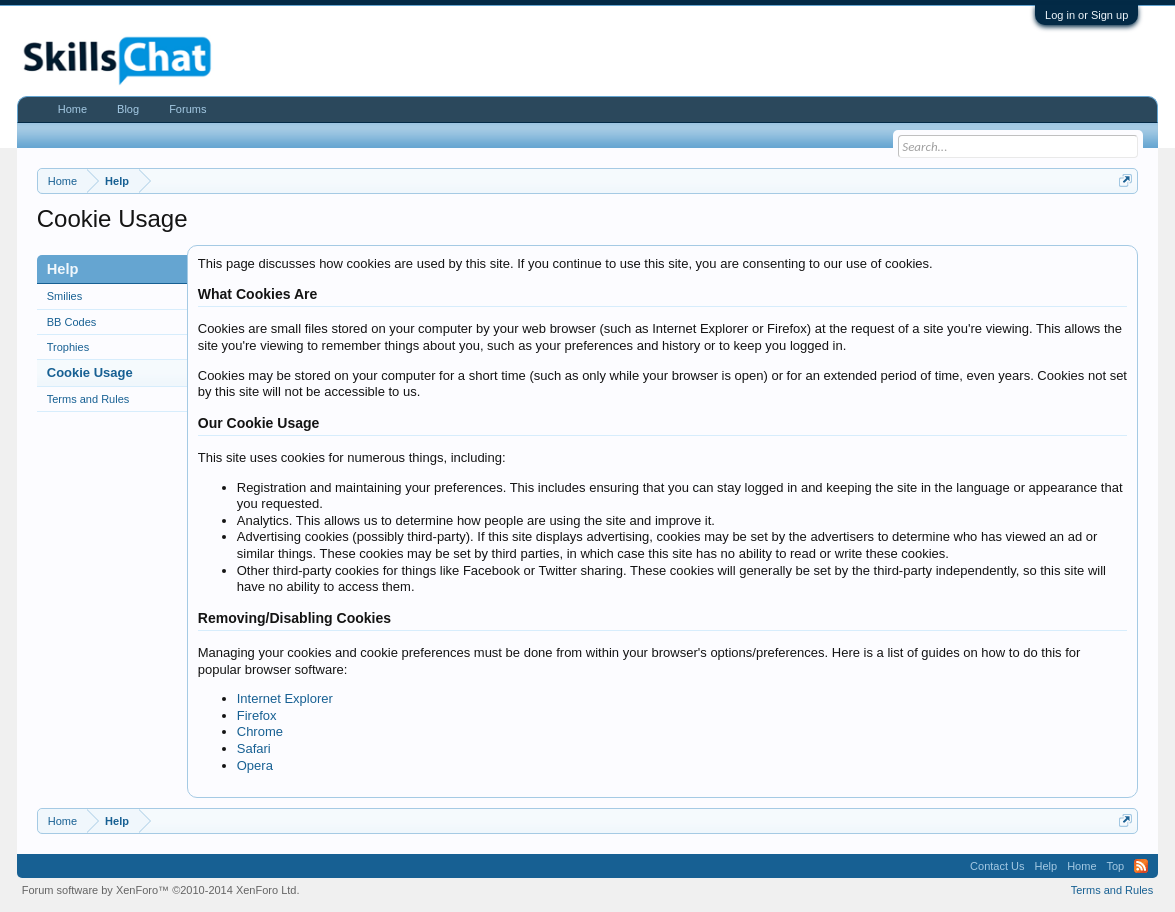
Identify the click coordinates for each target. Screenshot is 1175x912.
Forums (187, 109)
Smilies (64, 296)
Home (72, 109)
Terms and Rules (88, 399)
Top (1116, 866)
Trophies (68, 347)
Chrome (260, 731)
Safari (254, 748)
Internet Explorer (285, 698)
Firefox (257, 715)
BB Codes (72, 322)
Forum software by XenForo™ (161, 890)
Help (1046, 866)
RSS (1141, 866)
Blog (128, 109)
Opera (255, 765)
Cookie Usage (90, 372)
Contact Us (997, 866)
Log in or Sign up (1086, 15)
